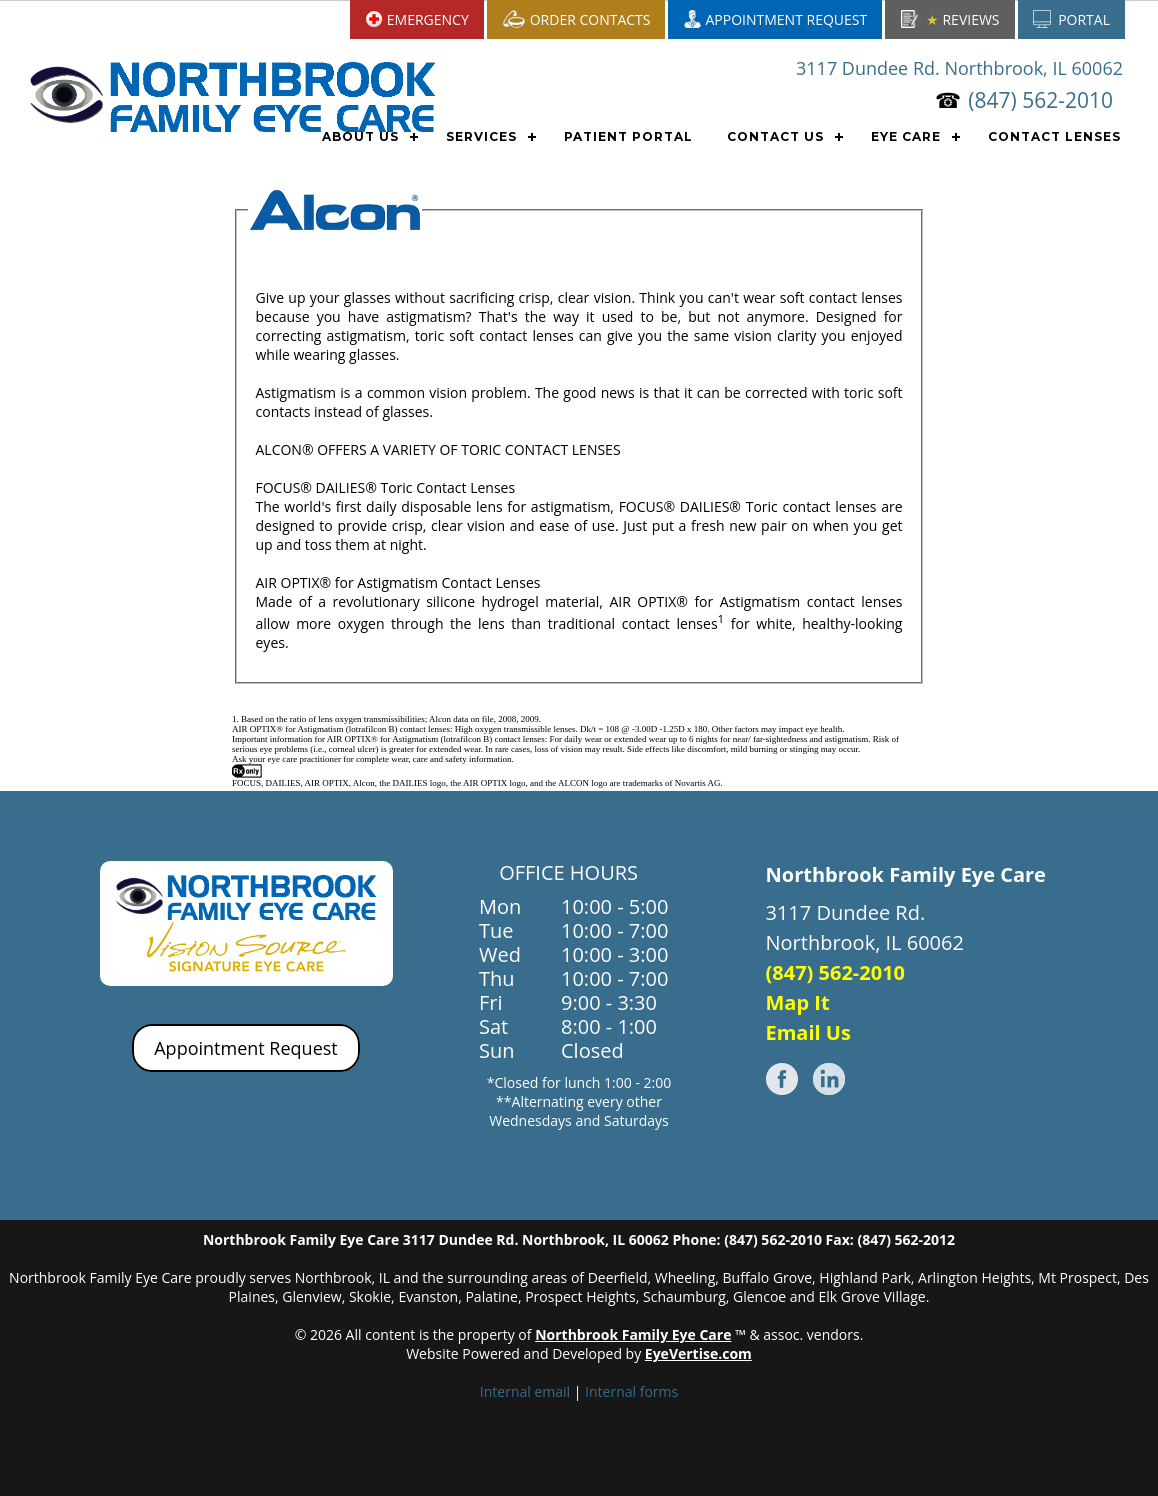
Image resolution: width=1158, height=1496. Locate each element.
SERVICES (481, 136)
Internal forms (631, 1391)
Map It (798, 1002)
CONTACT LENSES (1054, 136)
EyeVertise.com (698, 1353)
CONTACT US (775, 136)
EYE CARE (906, 136)
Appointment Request (246, 1048)
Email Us (808, 1032)
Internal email (525, 1391)
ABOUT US (360, 136)
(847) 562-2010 (1040, 100)
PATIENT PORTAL (628, 136)
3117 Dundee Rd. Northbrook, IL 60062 (959, 68)
